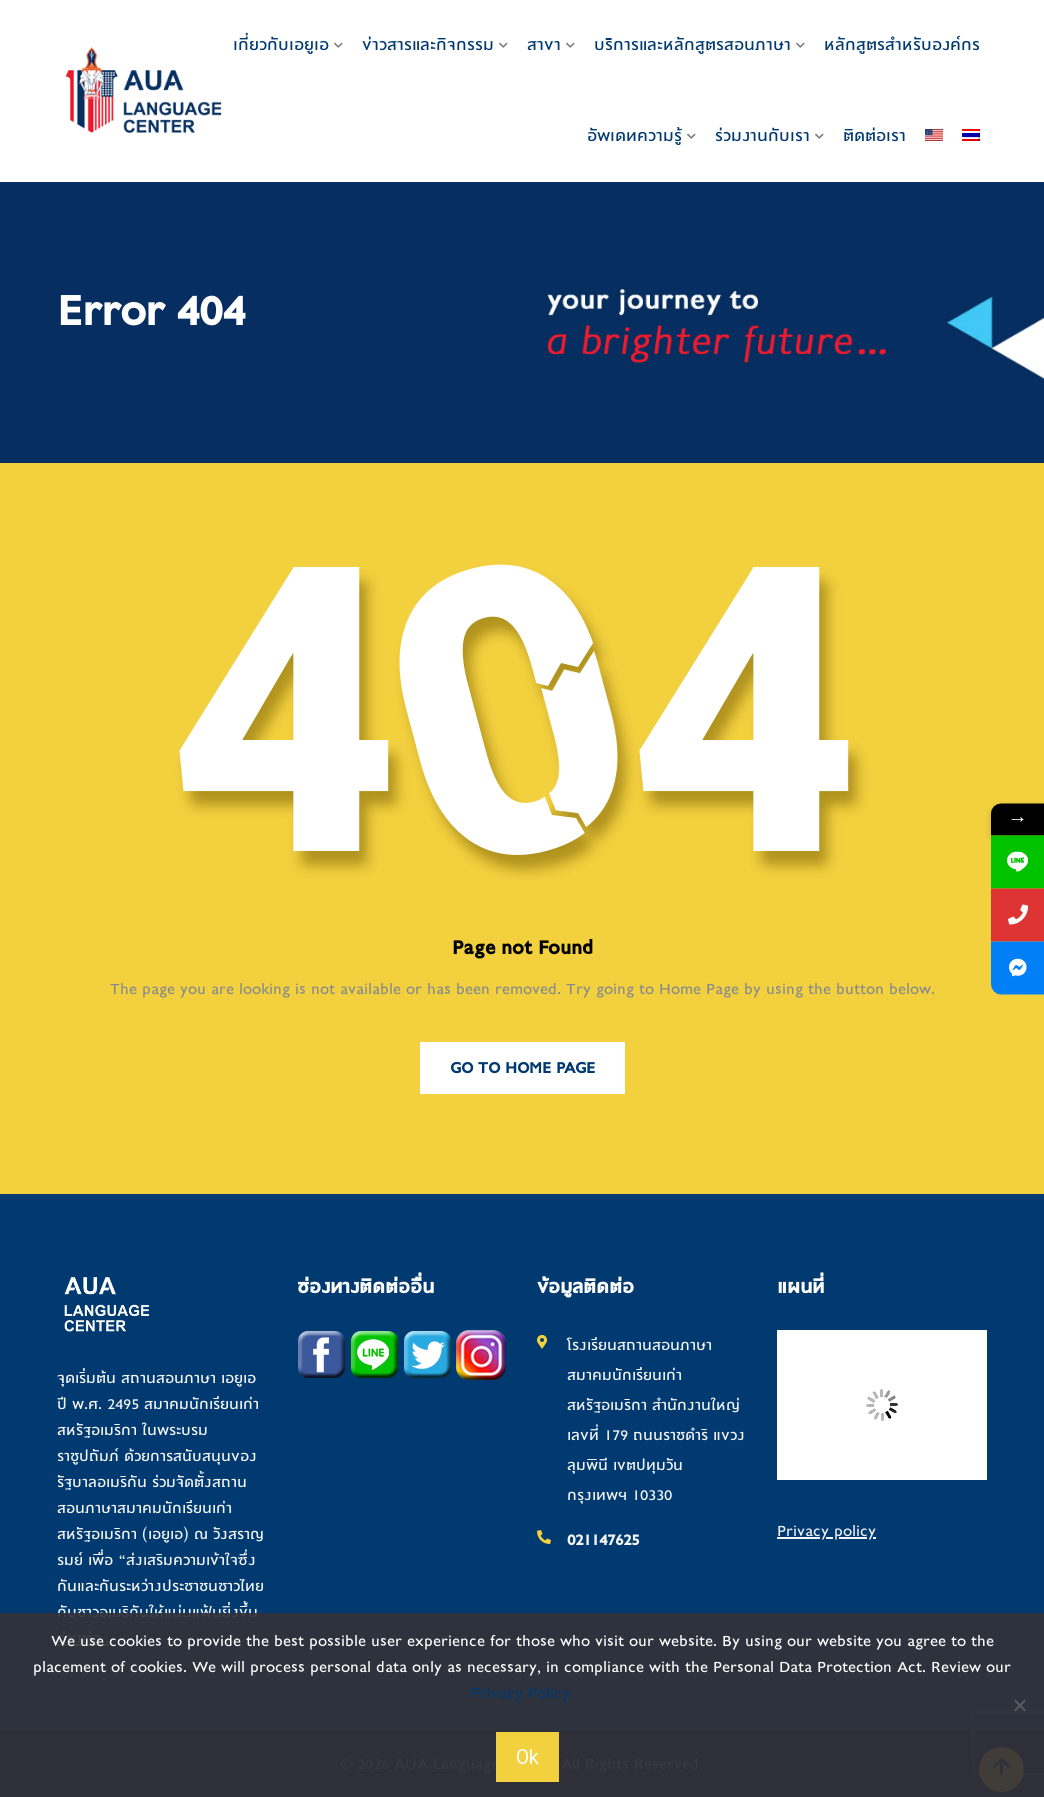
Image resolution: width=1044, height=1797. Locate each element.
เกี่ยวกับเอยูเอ (281, 44)
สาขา (544, 44)
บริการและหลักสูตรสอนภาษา (692, 44)
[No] (1019, 1705)
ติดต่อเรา (874, 135)
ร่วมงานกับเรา (762, 135)
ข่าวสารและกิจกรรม (428, 44)
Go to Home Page (522, 1068)
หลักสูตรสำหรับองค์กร (902, 44)
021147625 (603, 1540)
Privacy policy (826, 1531)
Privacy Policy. (522, 1693)
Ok (527, 1757)
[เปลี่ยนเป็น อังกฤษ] (934, 136)
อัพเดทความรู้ (634, 135)
